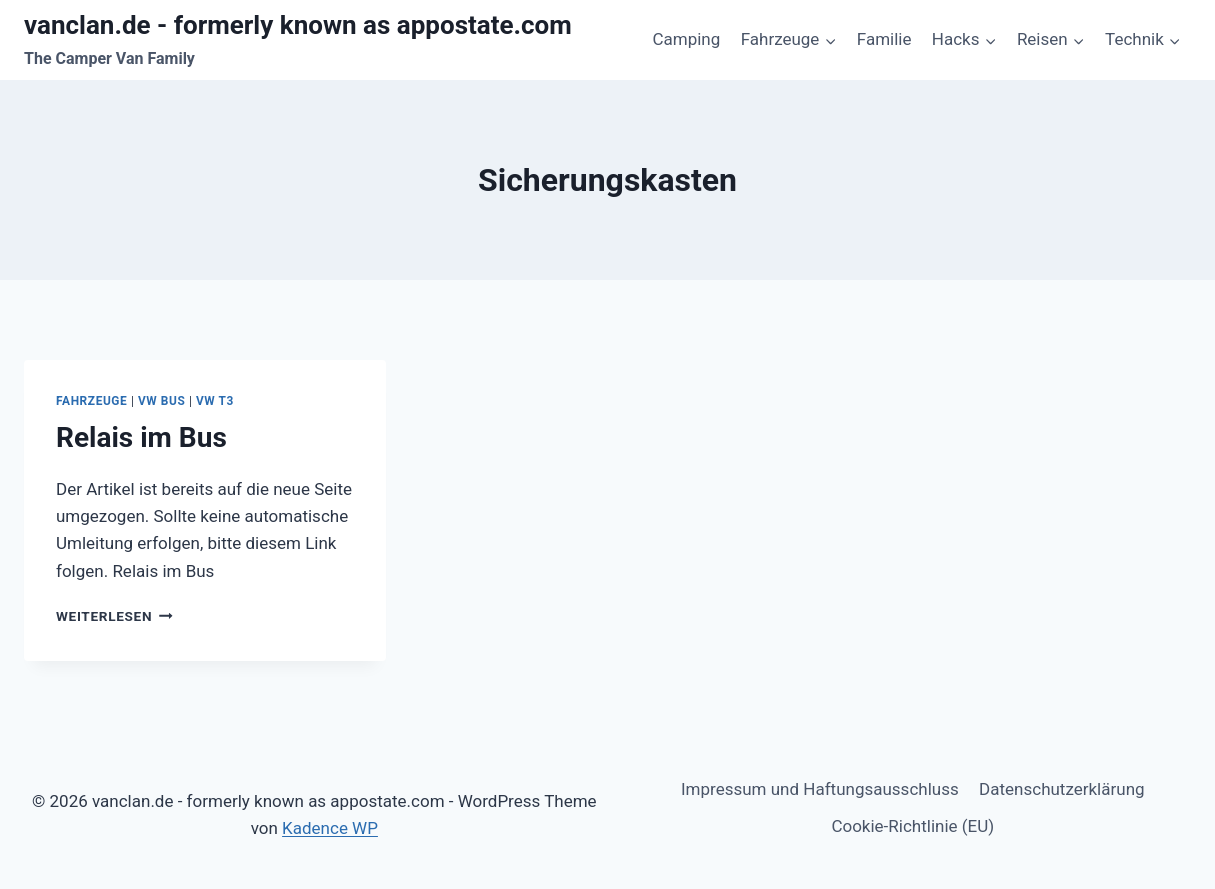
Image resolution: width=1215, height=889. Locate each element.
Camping (686, 39)
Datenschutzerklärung (1061, 789)
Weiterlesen (114, 616)
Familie (884, 39)
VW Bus (161, 401)
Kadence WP (330, 828)
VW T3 (215, 401)
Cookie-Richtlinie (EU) (912, 826)
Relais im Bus (141, 437)
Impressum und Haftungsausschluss (820, 789)
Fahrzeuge (91, 401)
